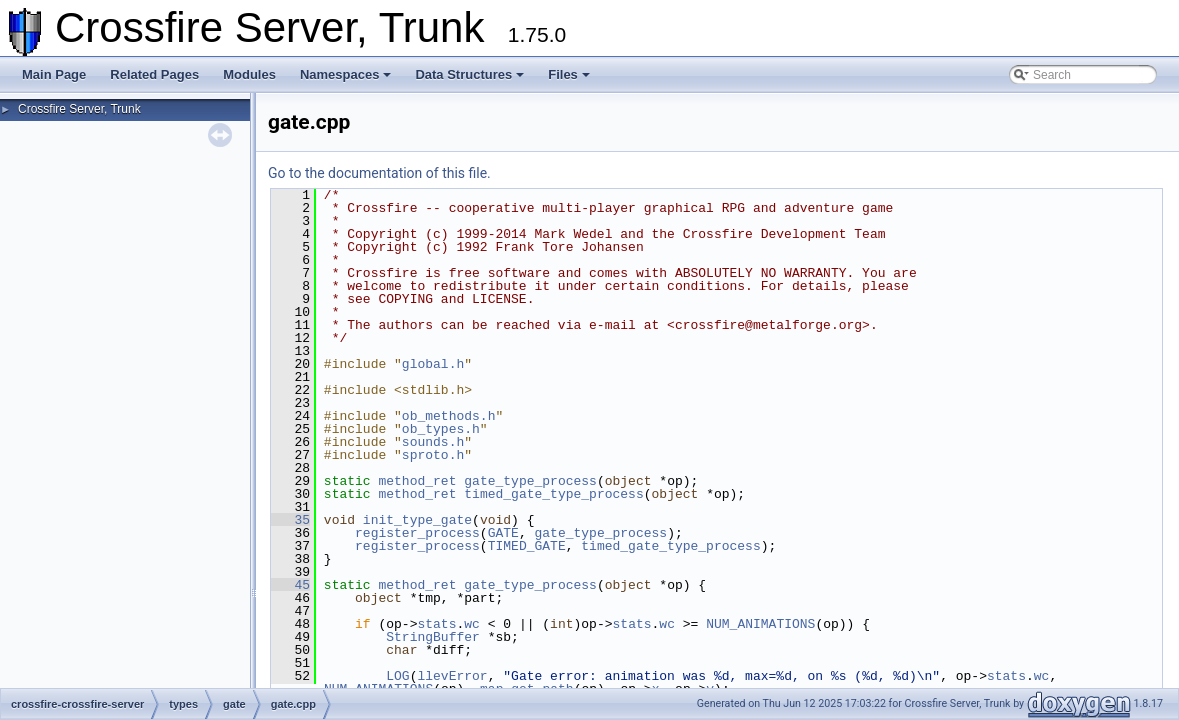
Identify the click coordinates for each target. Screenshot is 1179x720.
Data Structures (469, 74)
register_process (417, 533)
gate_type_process (530, 481)
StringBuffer (433, 637)
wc (472, 624)
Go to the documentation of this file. (379, 173)
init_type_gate (417, 520)
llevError (452, 676)
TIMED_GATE (527, 546)
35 (290, 520)
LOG (397, 676)
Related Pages (154, 74)
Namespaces (346, 74)
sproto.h (433, 455)
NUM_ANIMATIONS (760, 624)
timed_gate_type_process (553, 494)
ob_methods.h (449, 416)
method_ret (417, 481)
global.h (433, 364)
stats (436, 624)
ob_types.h (441, 429)
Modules (249, 74)
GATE (503, 533)
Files (569, 74)
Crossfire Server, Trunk (79, 109)
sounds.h (433, 442)
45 (290, 585)
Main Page (54, 74)
